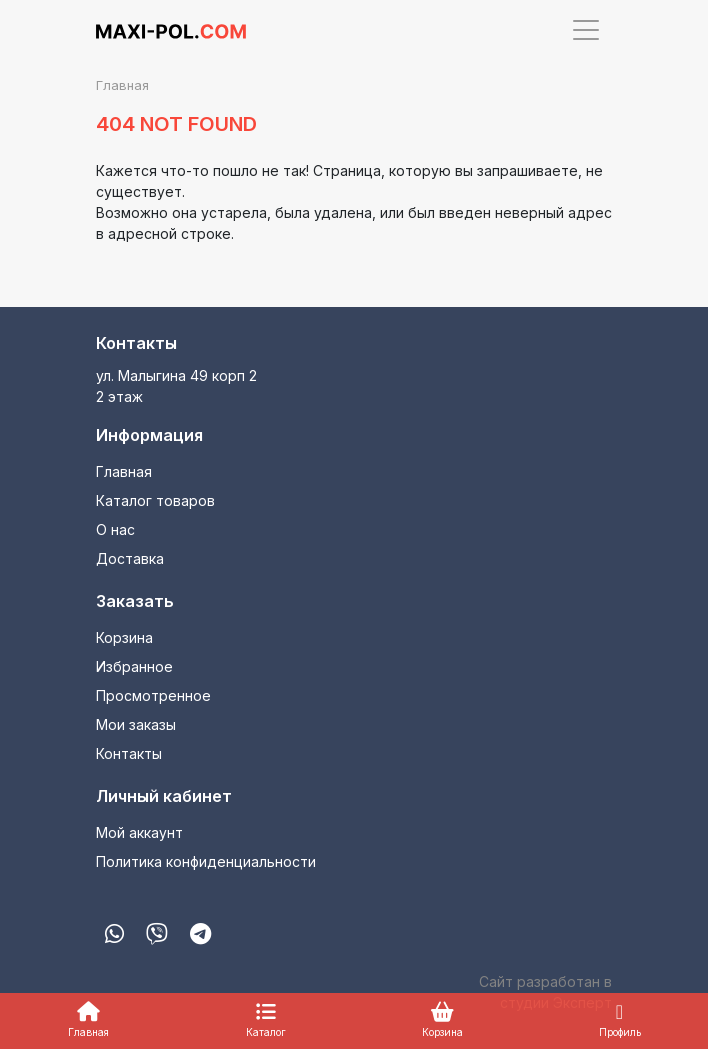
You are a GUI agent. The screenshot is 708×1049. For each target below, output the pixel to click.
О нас (115, 529)
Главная (124, 471)
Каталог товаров (155, 500)
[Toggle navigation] (586, 30)
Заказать (135, 601)
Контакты (136, 343)
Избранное (134, 666)
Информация (149, 435)
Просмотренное (153, 695)
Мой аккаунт (139, 832)
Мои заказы (136, 724)
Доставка (130, 558)
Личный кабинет (164, 796)
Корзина (124, 637)
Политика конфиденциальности (206, 861)
